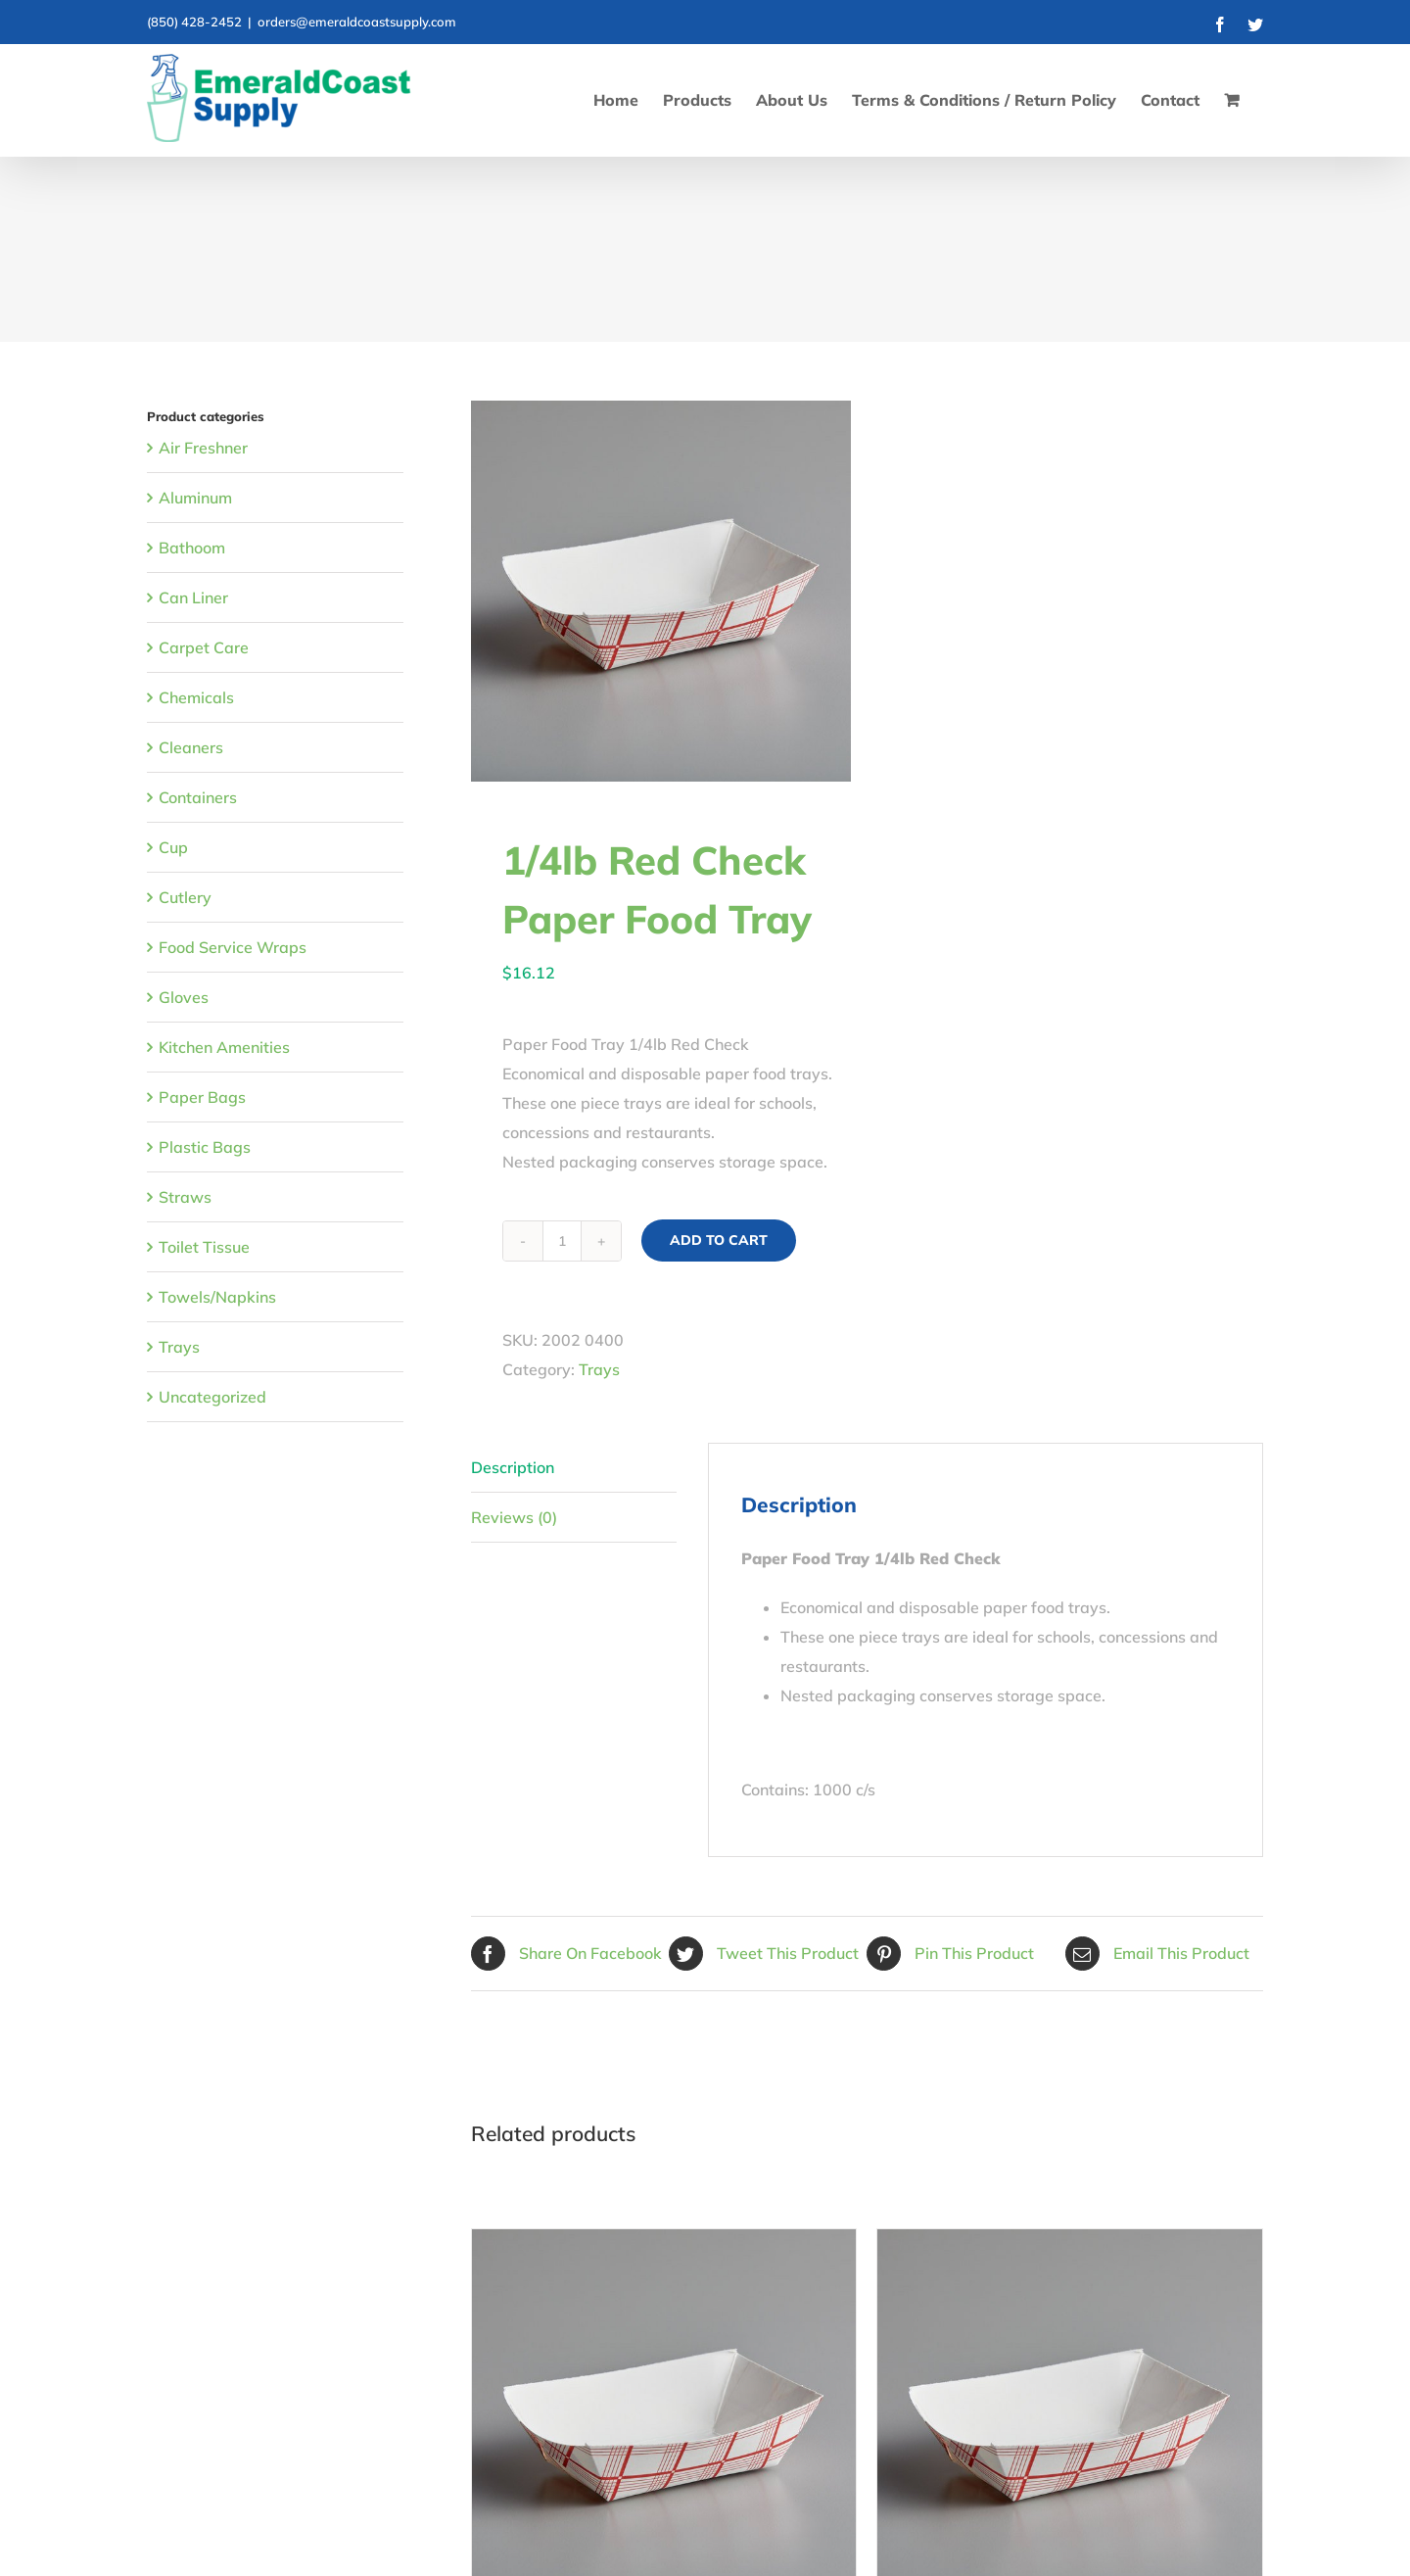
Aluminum (195, 497)
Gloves (184, 997)
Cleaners (191, 747)
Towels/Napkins (217, 1297)
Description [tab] (512, 1467)
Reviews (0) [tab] (514, 1517)
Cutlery (185, 897)
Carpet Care (204, 647)
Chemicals (196, 697)
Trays (599, 1369)
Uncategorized (212, 1397)
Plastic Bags (205, 1147)
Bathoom (192, 547)
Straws (185, 1197)
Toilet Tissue (204, 1247)
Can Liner (193, 597)
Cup (173, 847)
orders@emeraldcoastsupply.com (357, 21)
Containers (198, 797)
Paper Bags (202, 1097)
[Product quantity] (562, 1241)
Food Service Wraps (232, 947)
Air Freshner (203, 447)
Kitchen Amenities (224, 1047)
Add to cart (719, 1240)
